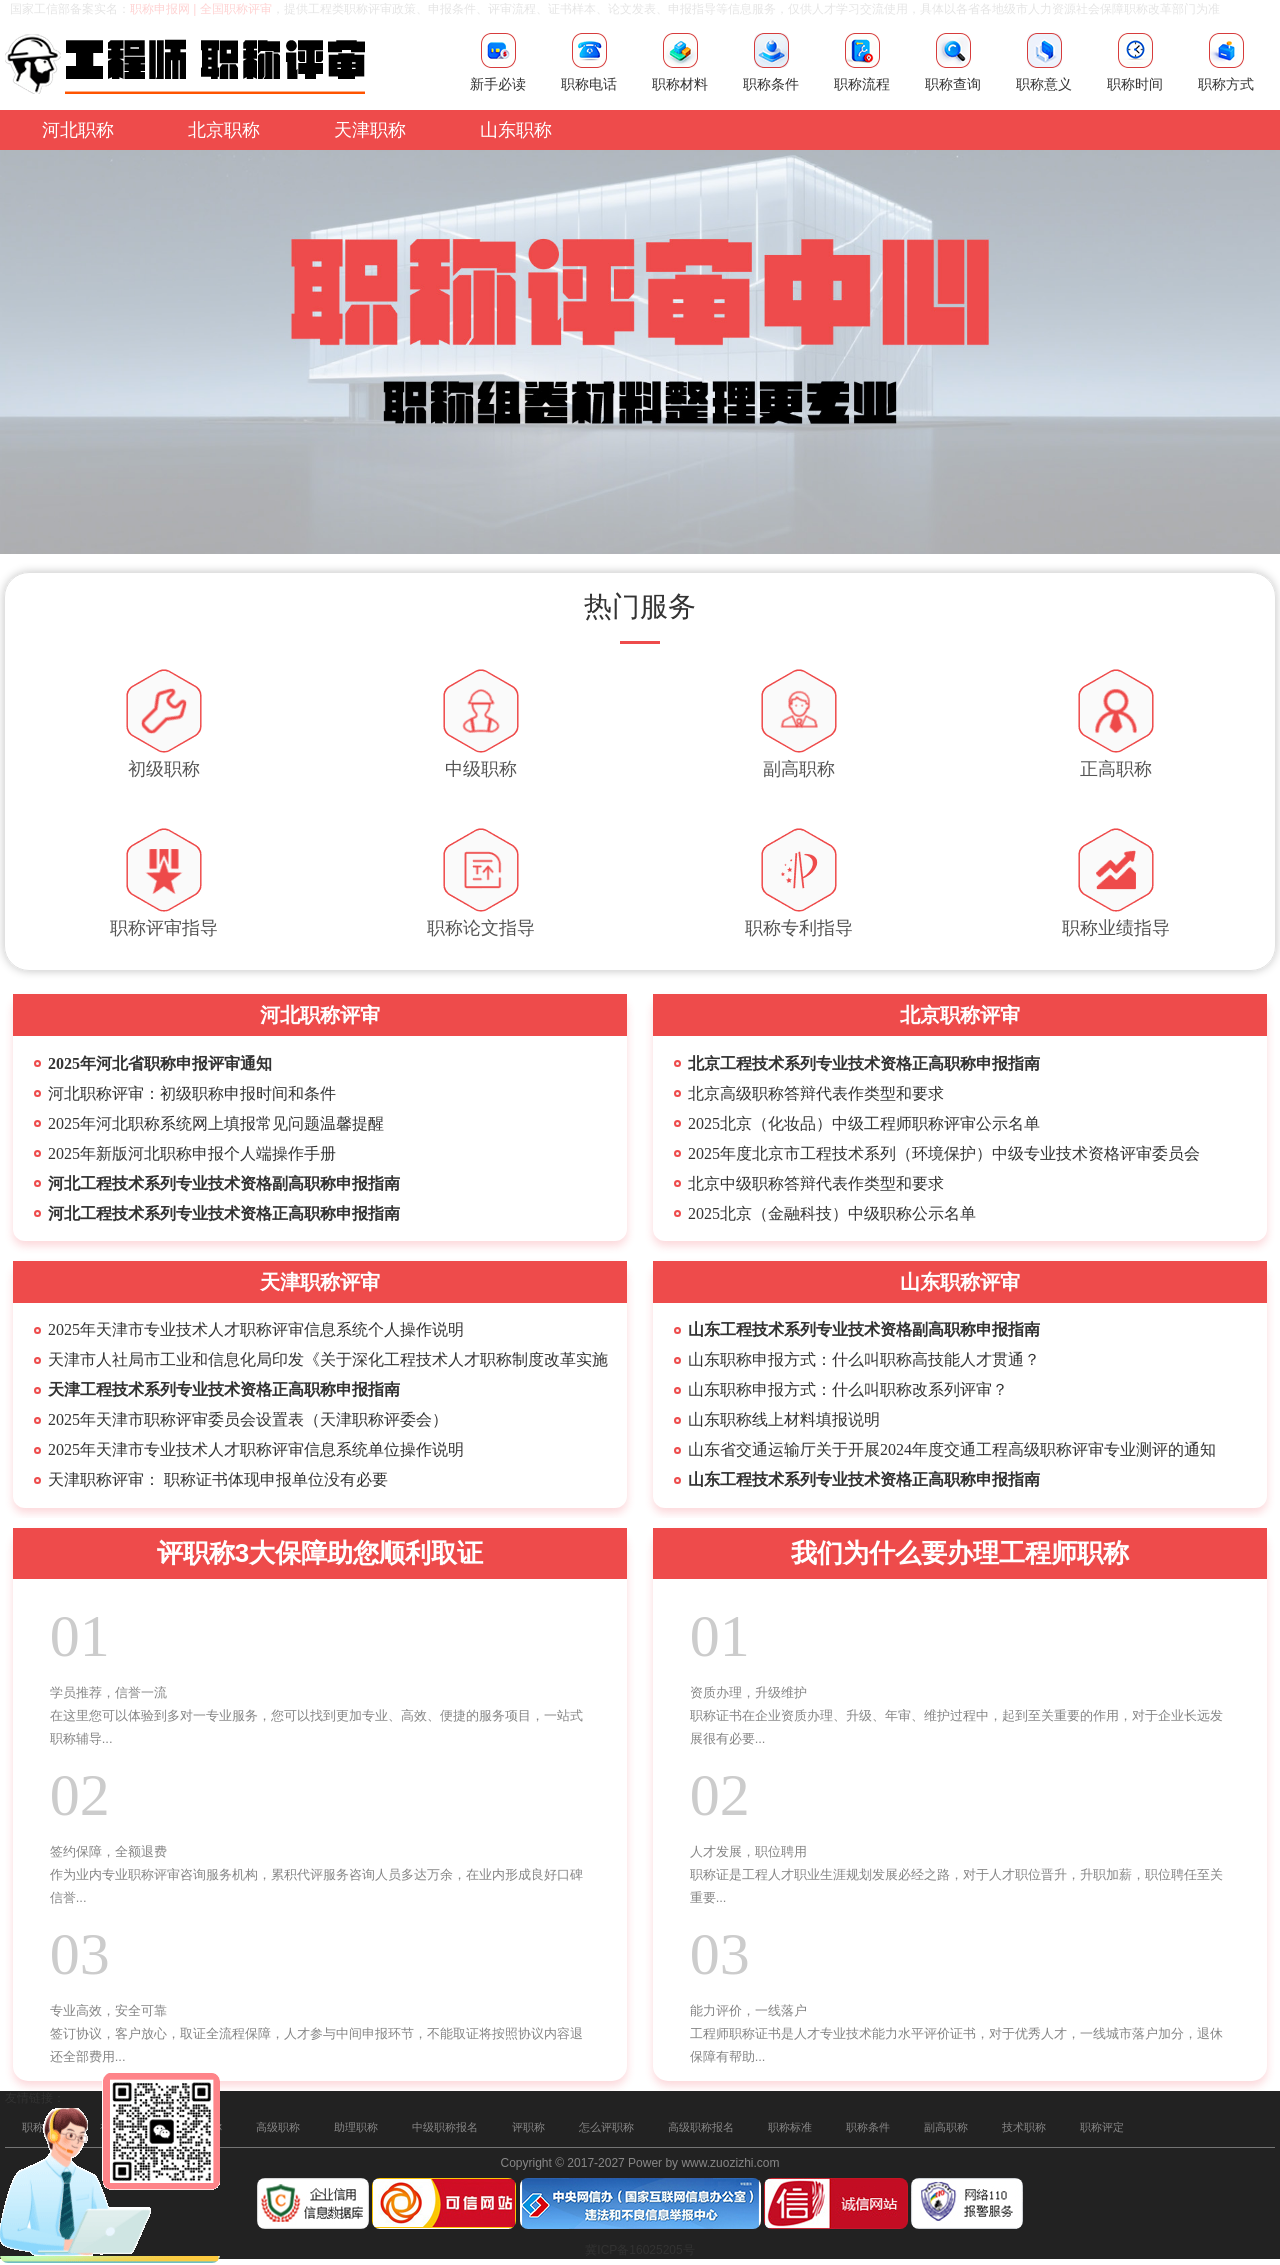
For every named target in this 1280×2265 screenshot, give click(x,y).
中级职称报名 (445, 2127)
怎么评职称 (606, 2127)
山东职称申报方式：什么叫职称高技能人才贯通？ (864, 1359)
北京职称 (224, 130)
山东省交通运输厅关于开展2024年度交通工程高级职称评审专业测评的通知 (952, 1449)
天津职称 (370, 130)
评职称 (528, 2127)
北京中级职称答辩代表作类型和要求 (816, 1183)
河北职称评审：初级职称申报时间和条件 (192, 1093)
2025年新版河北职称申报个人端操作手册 (192, 1153)
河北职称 (78, 130)
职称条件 (868, 2127)
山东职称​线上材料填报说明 (784, 1419)
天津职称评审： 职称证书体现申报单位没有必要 (218, 1479)
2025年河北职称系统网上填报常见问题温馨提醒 (216, 1123)
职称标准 (790, 2127)
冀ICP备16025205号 (639, 2250)
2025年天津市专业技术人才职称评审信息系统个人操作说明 (256, 1329)
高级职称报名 (701, 2127)
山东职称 (516, 130)
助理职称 (356, 2127)
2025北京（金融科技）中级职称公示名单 (832, 1213)
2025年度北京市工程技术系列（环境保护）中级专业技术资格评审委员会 (944, 1153)
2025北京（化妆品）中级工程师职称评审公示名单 (864, 1123)
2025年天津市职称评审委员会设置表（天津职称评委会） (248, 1419)
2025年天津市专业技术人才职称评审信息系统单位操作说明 (256, 1449)
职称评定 (1102, 2127)
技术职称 (1024, 2127)
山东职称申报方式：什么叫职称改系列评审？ (848, 1389)
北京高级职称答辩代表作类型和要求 (816, 1093)
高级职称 (278, 2127)
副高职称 (946, 2127)
